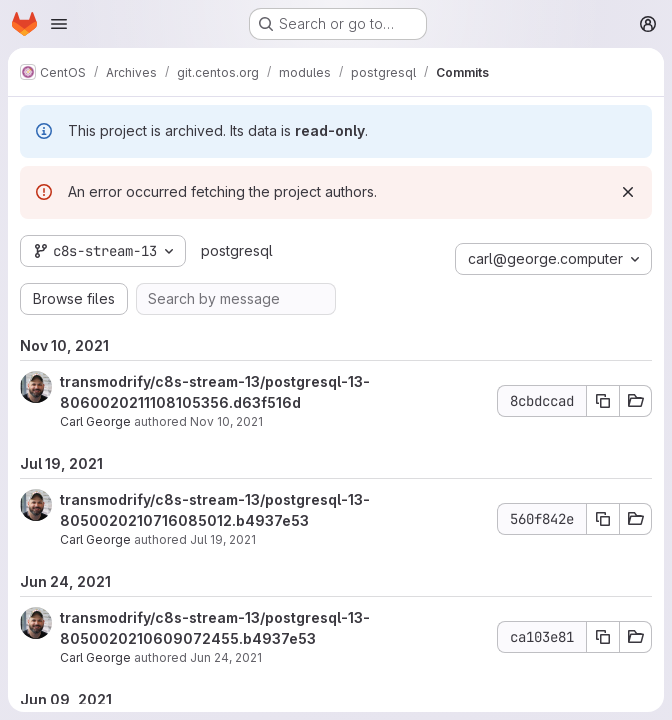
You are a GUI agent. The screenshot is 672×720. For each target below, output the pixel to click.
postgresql (237, 250)
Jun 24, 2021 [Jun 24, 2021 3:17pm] (226, 657)
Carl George (95, 421)
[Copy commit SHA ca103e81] (603, 637)
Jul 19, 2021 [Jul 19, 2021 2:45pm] (223, 539)
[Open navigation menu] (59, 24)
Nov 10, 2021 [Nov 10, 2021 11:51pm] (226, 421)
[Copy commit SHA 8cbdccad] (603, 401)
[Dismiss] (628, 192)
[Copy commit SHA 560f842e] (603, 519)
